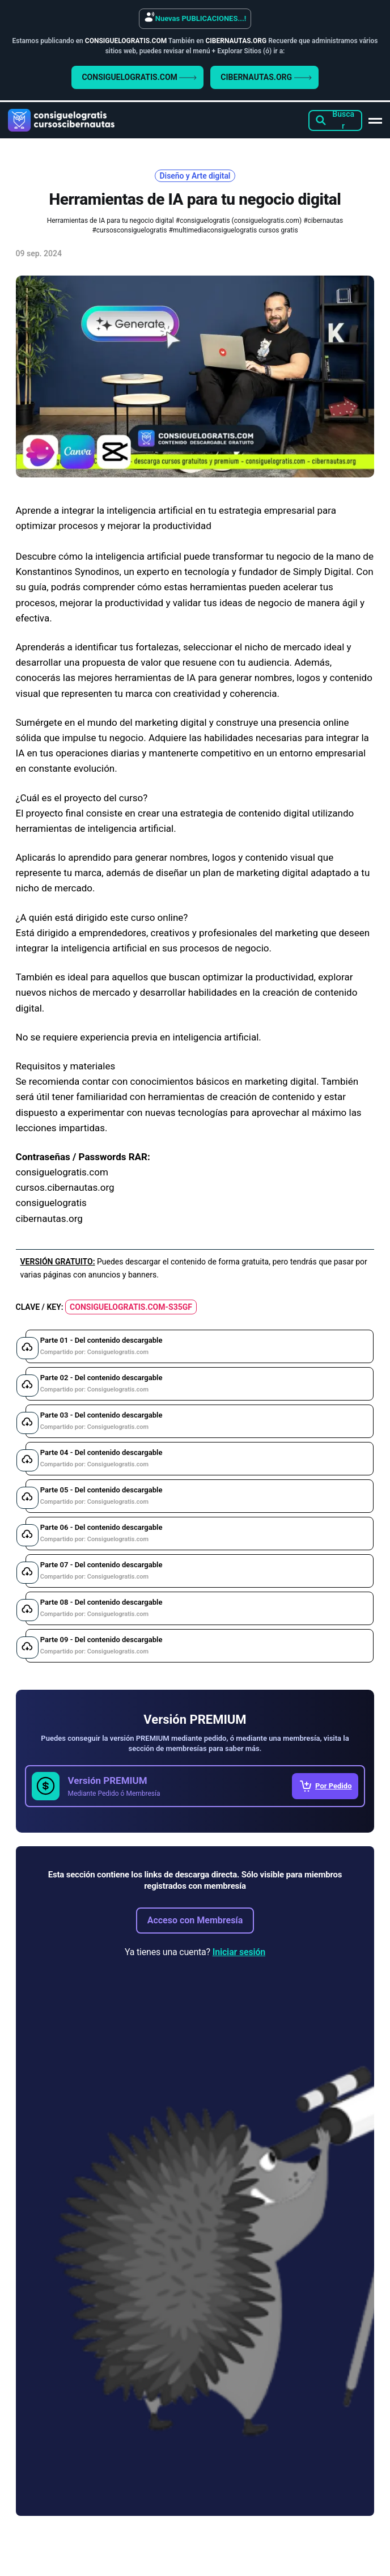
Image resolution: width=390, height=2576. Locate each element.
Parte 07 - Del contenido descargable (101, 1570)
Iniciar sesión (239, 1952)
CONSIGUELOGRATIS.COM (139, 77)
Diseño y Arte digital (195, 175)
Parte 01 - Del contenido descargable (101, 1346)
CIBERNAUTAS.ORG (266, 77)
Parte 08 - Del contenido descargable (101, 1608)
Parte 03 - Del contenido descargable (101, 1421)
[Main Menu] (375, 120)
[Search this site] (335, 120)
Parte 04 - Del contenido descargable (101, 1458)
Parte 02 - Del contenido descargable (101, 1383)
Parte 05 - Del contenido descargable (101, 1495)
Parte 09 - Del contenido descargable (101, 1645)
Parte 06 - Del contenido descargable (101, 1533)
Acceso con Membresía (195, 1920)
